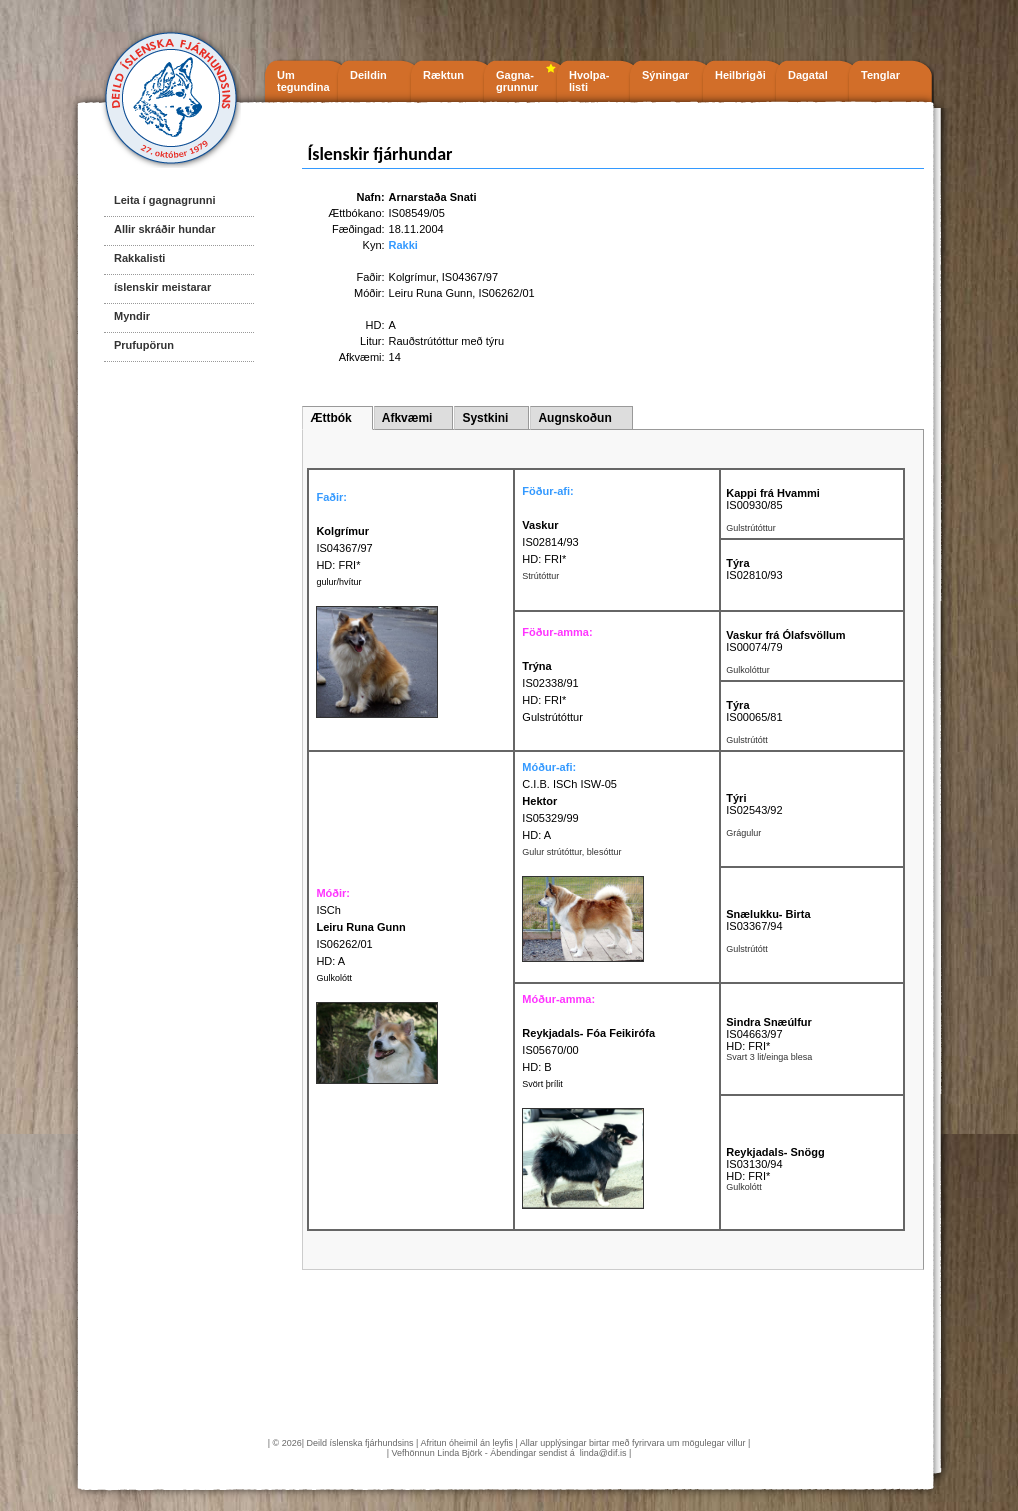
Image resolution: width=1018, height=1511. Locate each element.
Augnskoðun (574, 418)
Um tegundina (303, 81)
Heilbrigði (740, 75)
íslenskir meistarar (162, 287)
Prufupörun (144, 345)
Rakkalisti (139, 258)
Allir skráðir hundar (164, 229)
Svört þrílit (542, 1084)
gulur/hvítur (338, 582)
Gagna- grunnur (517, 81)
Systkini (485, 418)
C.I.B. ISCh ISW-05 (569, 784)
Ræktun (443, 75)
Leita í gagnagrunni (164, 200)
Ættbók (330, 418)
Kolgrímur (412, 277)
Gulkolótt (334, 978)
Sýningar (665, 75)
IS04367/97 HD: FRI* (344, 548)
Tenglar (880, 75)
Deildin (368, 75)
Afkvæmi (407, 418)
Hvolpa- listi (589, 81)
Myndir (132, 316)
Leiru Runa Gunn (431, 293)
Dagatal (808, 75)
